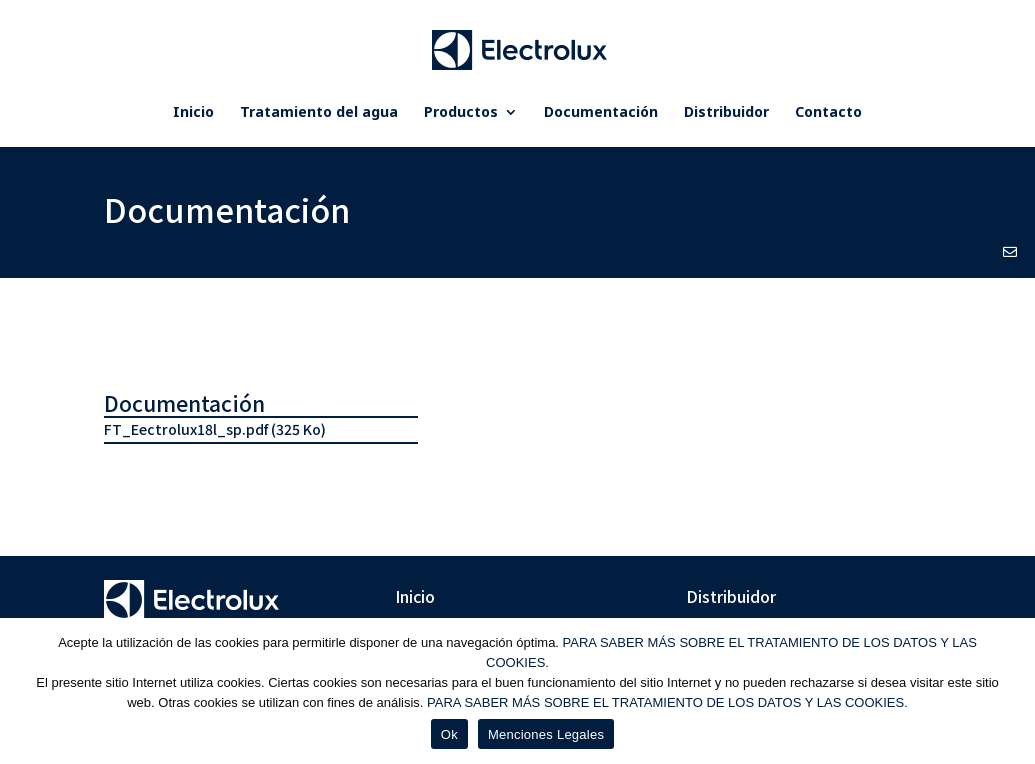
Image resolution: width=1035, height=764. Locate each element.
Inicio (193, 113)
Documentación (601, 113)
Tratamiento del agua (319, 113)
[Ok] (1010, 691)
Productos (461, 113)
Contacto (828, 113)
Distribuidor (726, 113)
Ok (449, 734)
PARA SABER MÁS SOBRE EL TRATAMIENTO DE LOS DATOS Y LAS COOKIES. (667, 702)
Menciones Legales (546, 734)
